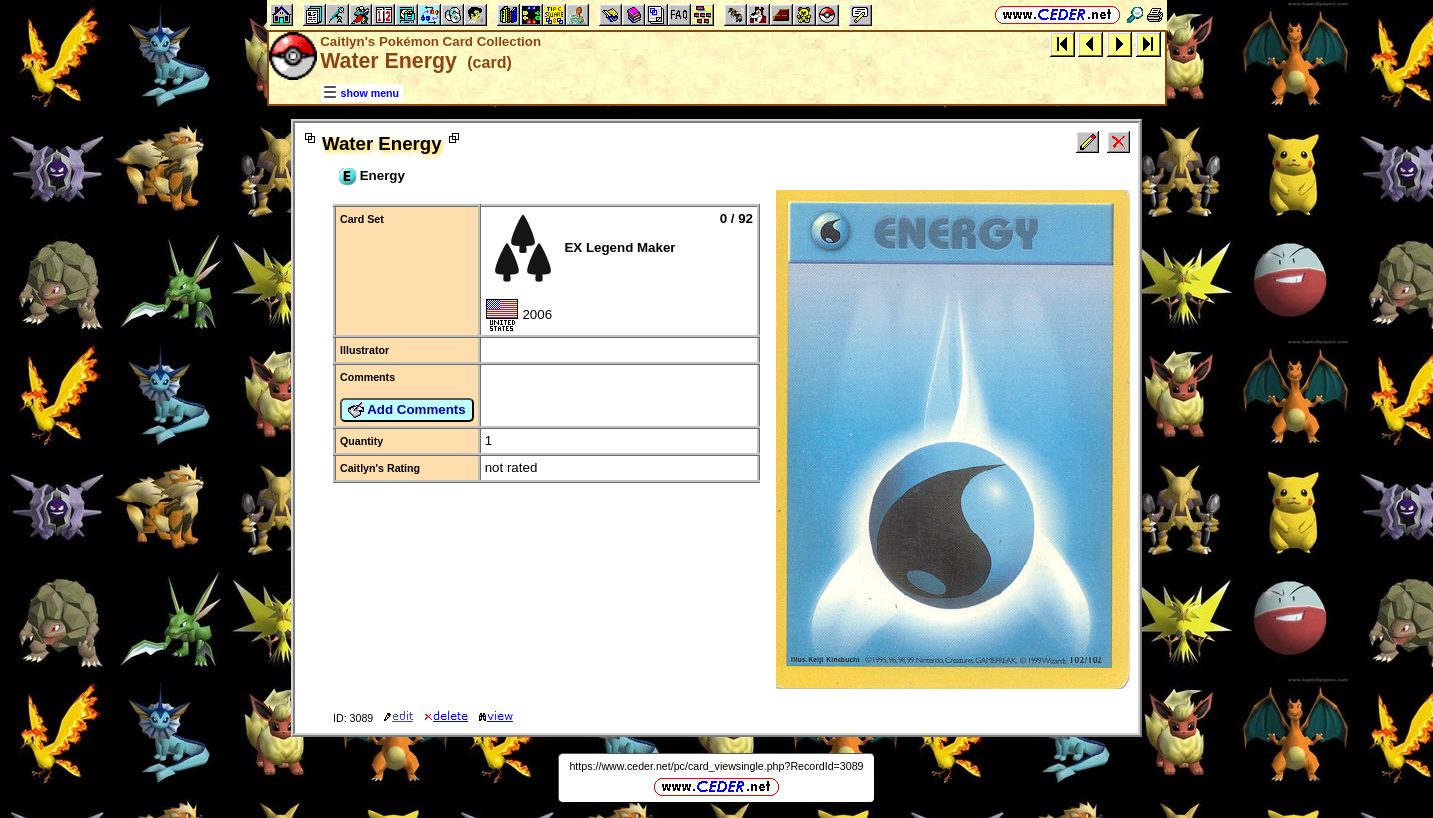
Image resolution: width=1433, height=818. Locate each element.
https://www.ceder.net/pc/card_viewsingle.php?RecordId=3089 (716, 766)
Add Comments (407, 410)
